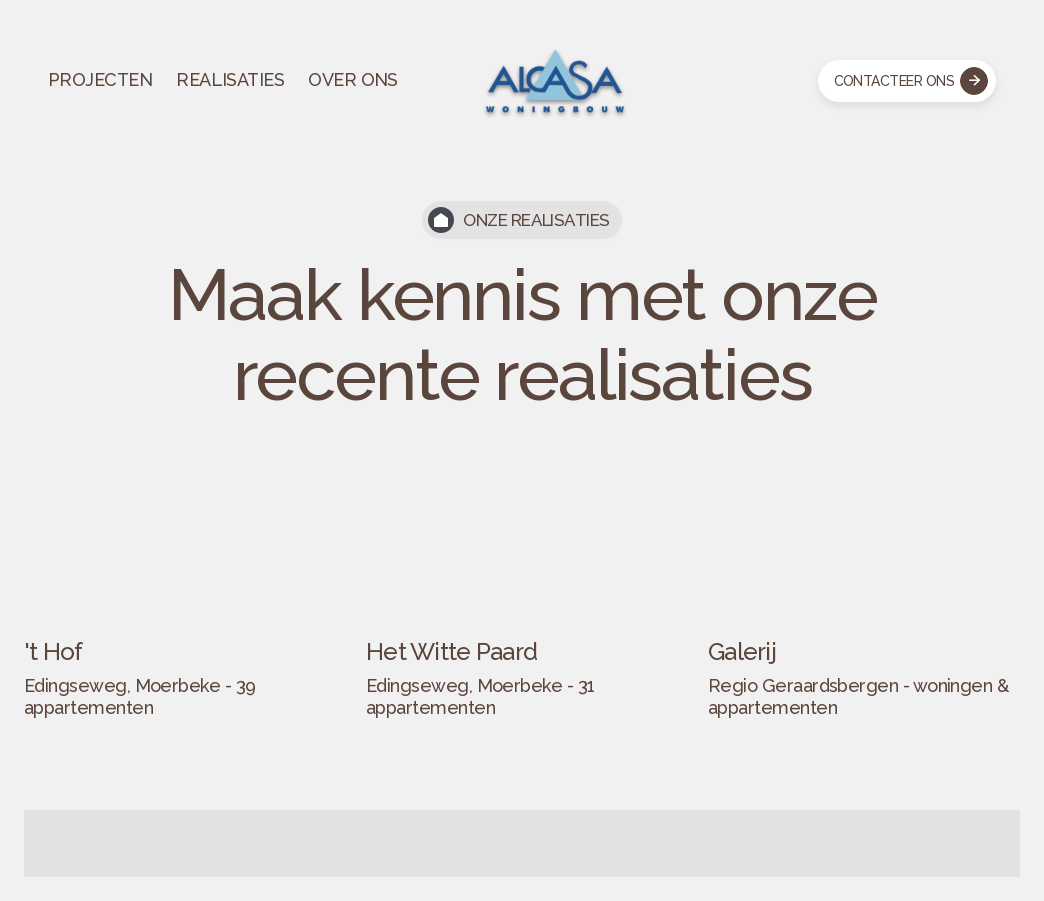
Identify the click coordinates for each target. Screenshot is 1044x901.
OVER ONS (353, 79)
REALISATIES (230, 79)
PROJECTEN (100, 79)
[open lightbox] (180, 599)
